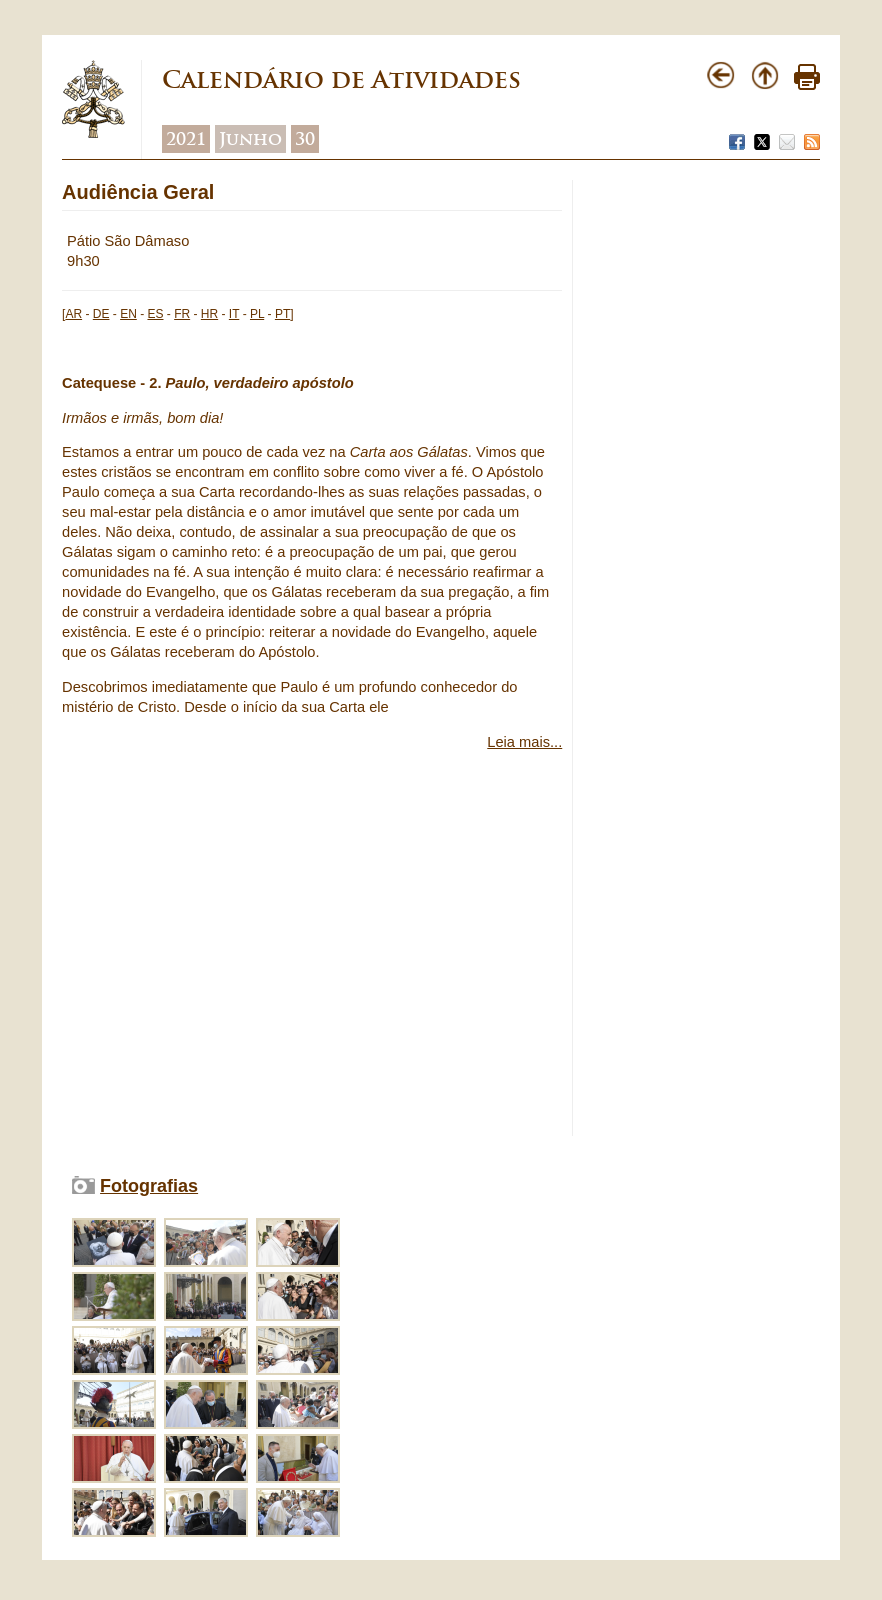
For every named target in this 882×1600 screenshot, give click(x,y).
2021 (186, 139)
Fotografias (149, 1186)
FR (182, 314)
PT (282, 314)
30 (305, 139)
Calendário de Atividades (341, 79)
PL (257, 314)
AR (73, 314)
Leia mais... (524, 742)
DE (101, 314)
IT (234, 314)
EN (128, 314)
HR (209, 314)
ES (155, 314)
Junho (250, 139)
